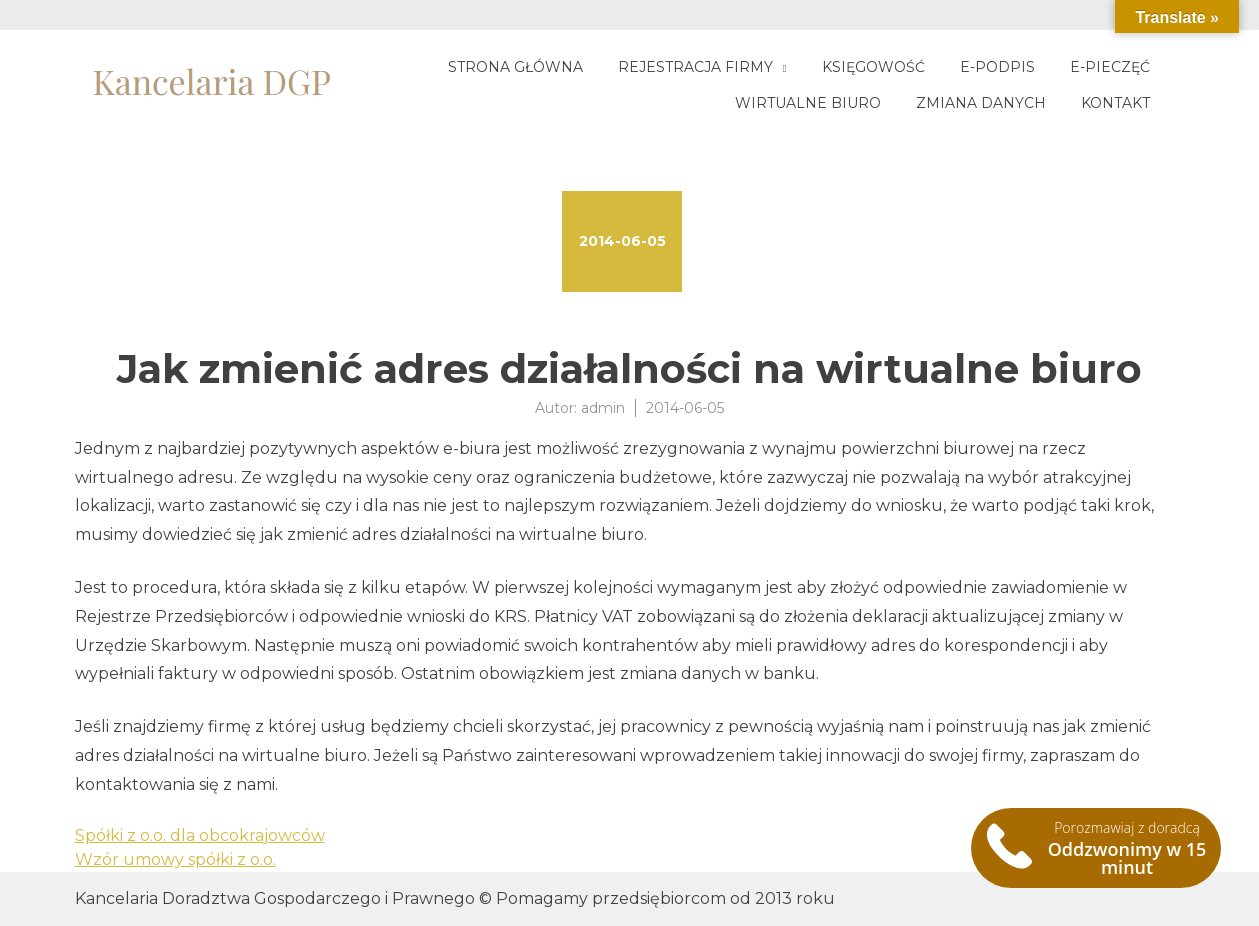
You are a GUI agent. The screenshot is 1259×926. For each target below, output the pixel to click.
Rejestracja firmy (695, 67)
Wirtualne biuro (808, 103)
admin (603, 408)
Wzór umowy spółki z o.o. (175, 859)
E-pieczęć (1110, 67)
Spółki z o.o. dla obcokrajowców (200, 835)
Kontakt (1115, 103)
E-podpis (997, 67)
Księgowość (873, 67)
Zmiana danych (981, 103)
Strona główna (515, 67)
